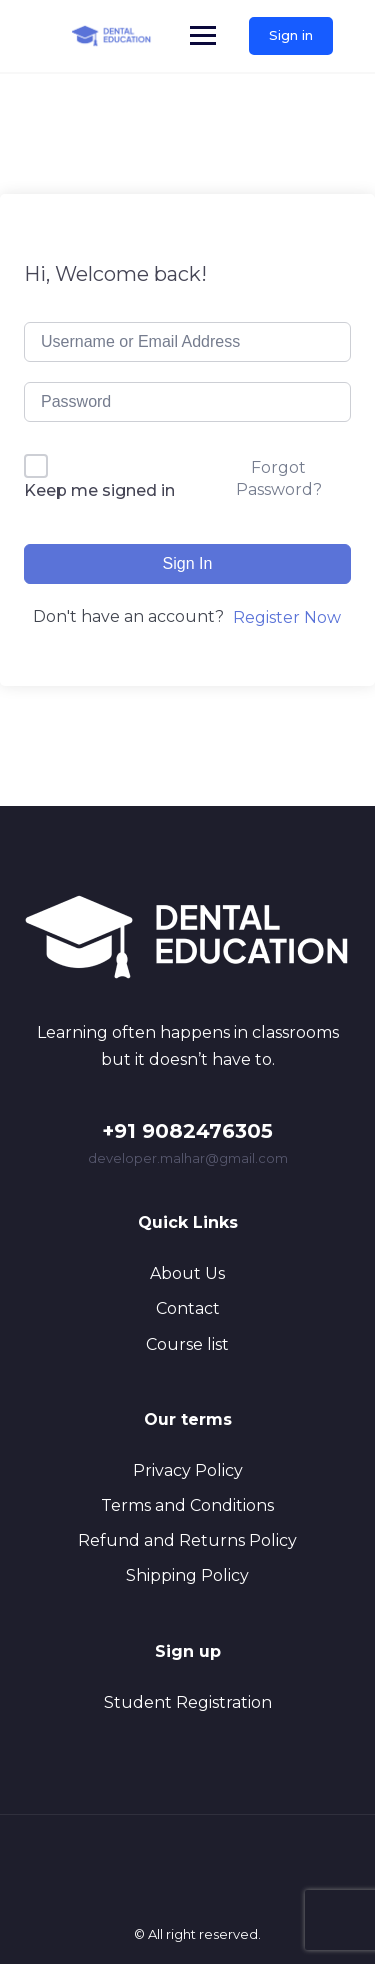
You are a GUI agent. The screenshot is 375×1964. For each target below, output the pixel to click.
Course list (187, 1344)
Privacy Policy (188, 1470)
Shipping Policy (187, 1575)
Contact (188, 1308)
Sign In (188, 563)
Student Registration (188, 1702)
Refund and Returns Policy (187, 1540)
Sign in (291, 35)
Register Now (287, 617)
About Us (187, 1273)
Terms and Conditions (187, 1505)
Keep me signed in (99, 490)
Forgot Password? (279, 478)
